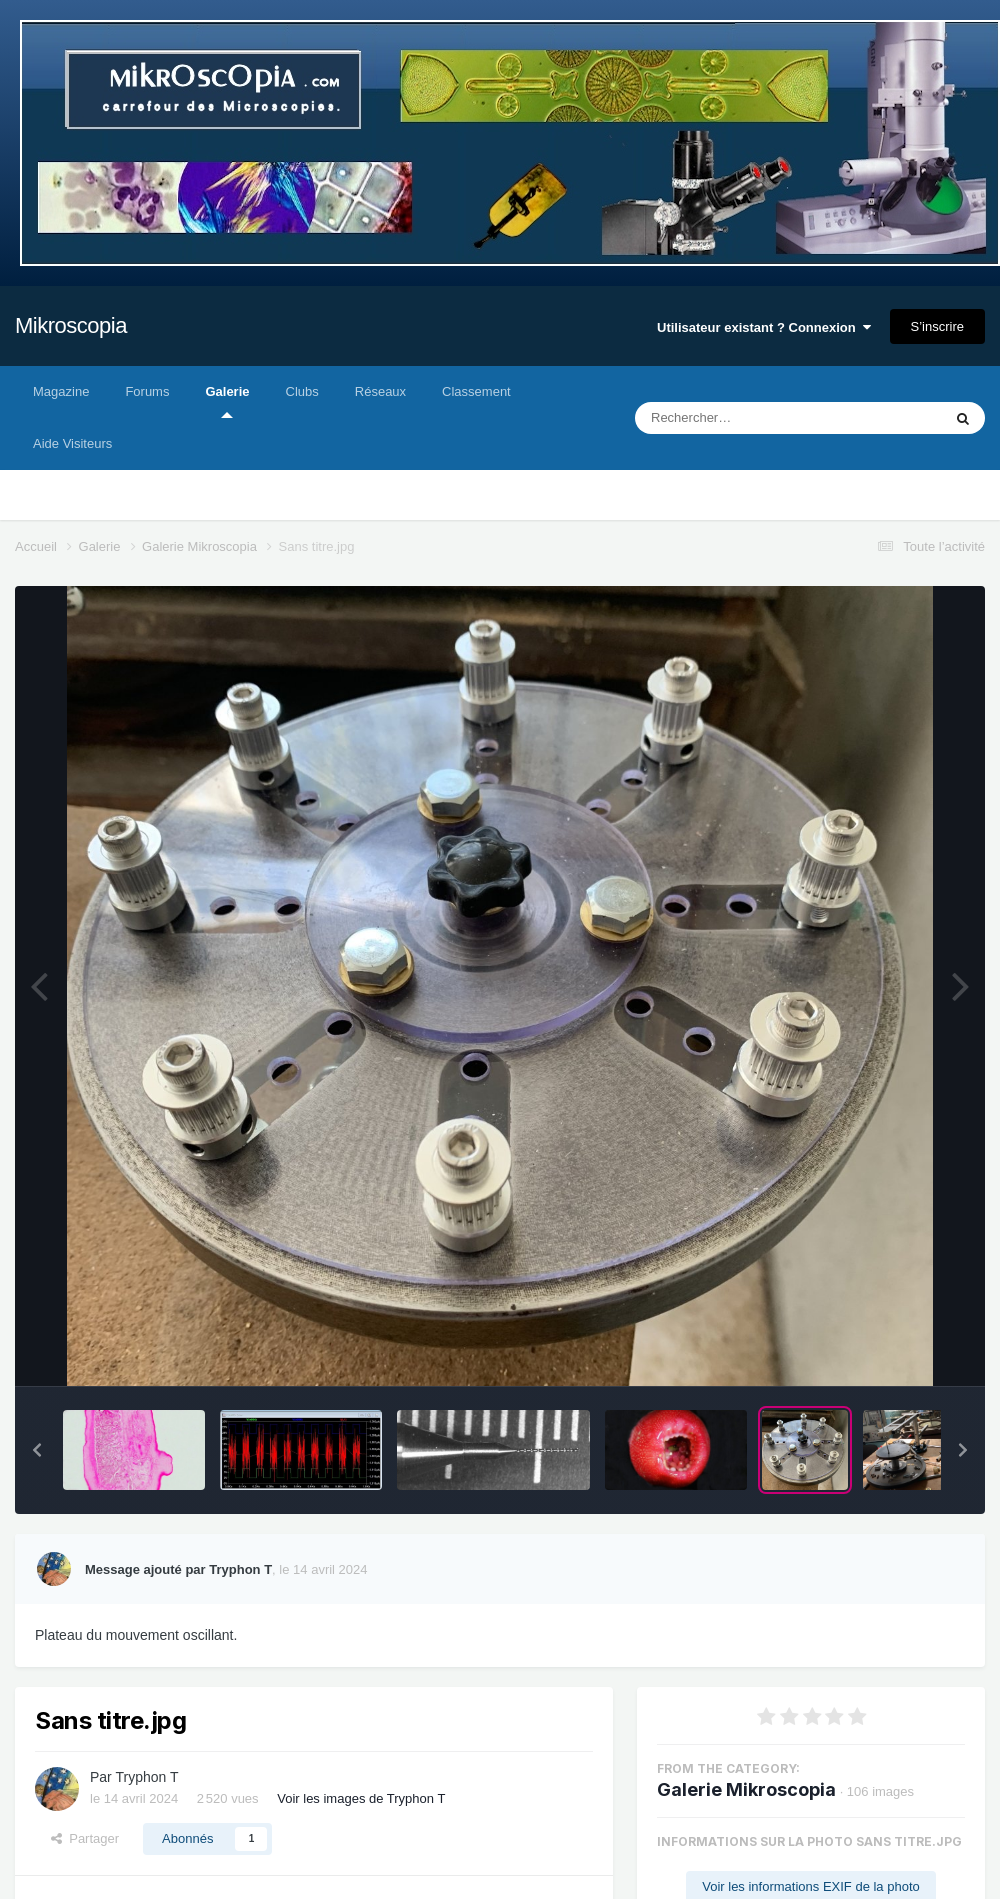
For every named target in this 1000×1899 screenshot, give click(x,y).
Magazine (61, 391)
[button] (37, 1450)
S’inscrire (937, 326)
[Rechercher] (734, 418)
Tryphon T (146, 1777)
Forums (147, 391)
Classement (476, 391)
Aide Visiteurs (72, 443)
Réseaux (380, 391)
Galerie (227, 401)
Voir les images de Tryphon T (361, 1798)
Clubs (302, 391)
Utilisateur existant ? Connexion (764, 327)
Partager (85, 1838)
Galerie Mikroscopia (746, 1789)
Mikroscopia (71, 325)
